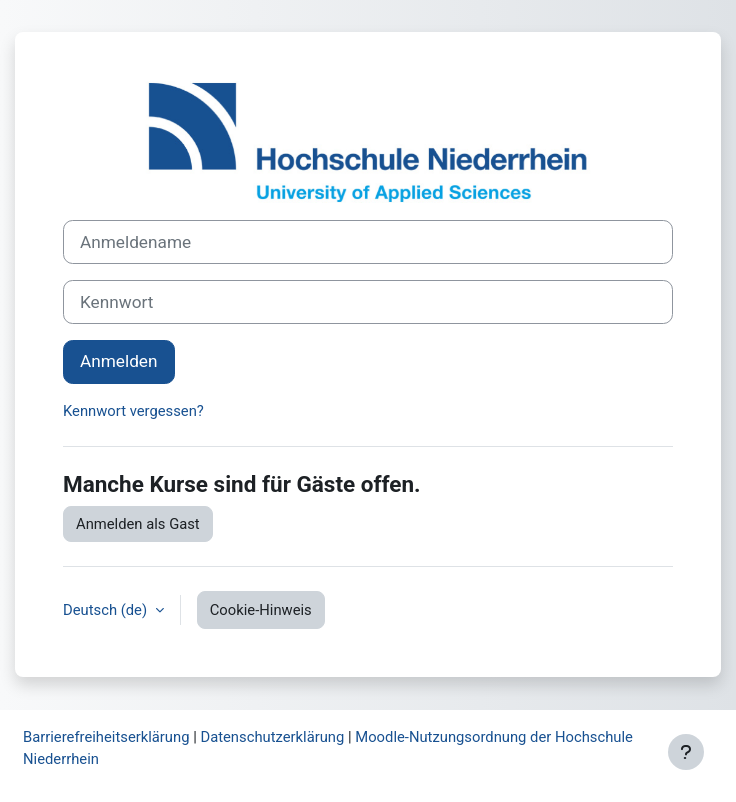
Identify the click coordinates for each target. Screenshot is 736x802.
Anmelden (119, 361)
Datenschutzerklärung (272, 737)
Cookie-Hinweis (261, 610)
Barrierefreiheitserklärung (106, 737)
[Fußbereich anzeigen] (686, 752)
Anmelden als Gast (138, 524)
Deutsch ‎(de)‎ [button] (107, 610)
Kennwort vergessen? (133, 411)
